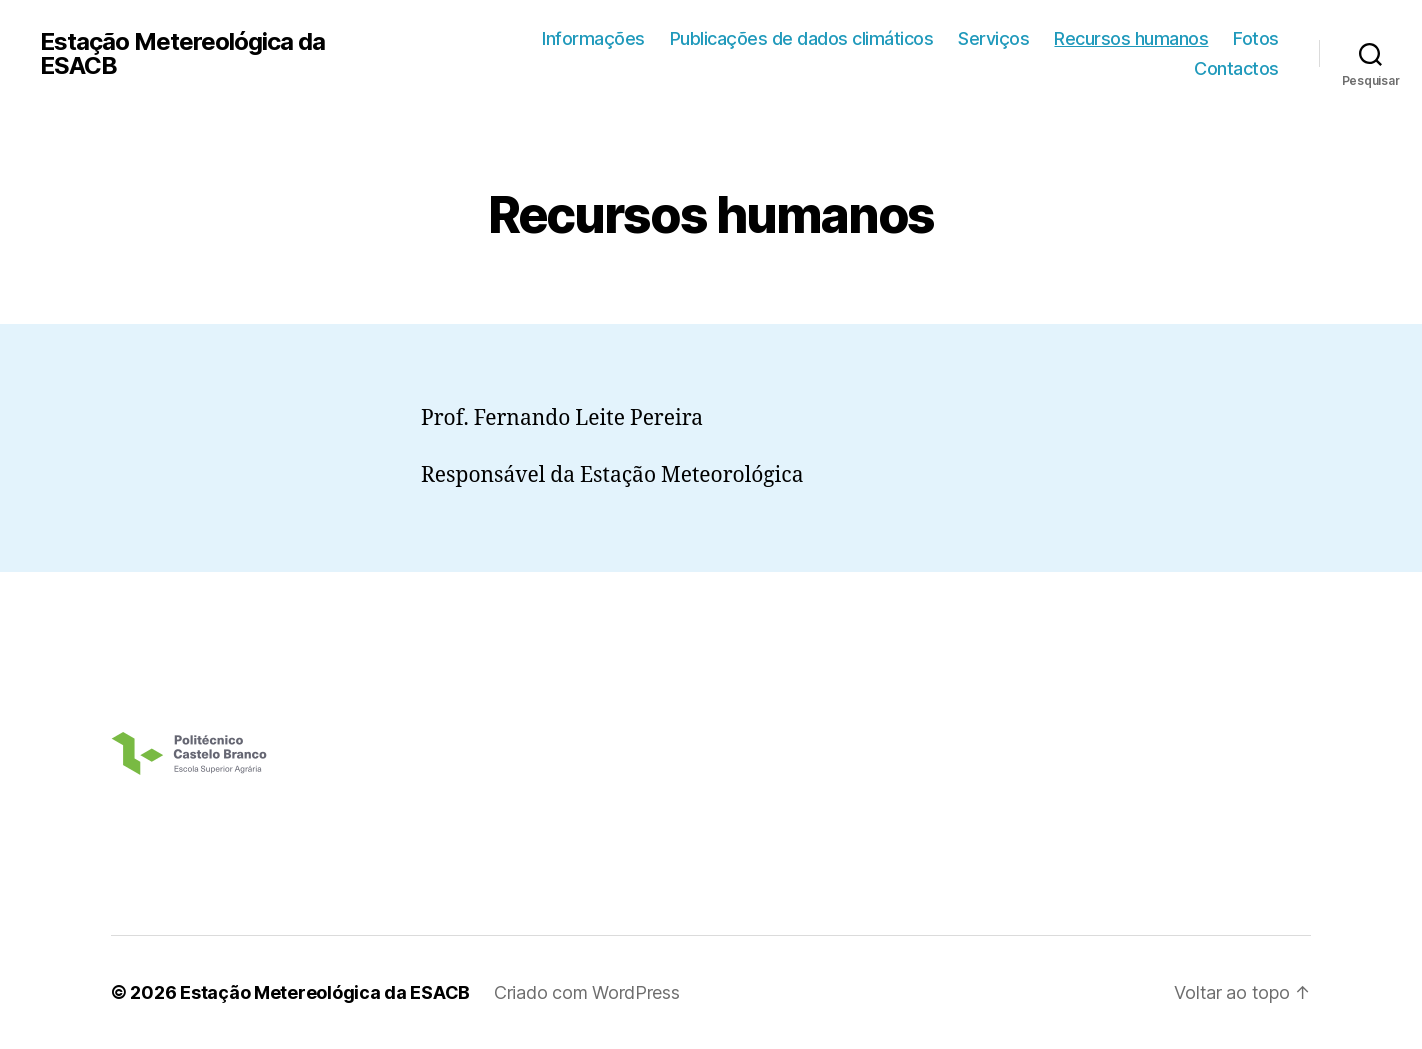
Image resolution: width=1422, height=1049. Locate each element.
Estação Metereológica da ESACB (182, 54)
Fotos (1256, 38)
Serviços (993, 38)
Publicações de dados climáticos (802, 38)
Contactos (1236, 68)
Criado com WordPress (587, 992)
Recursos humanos (1131, 38)
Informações (593, 38)
